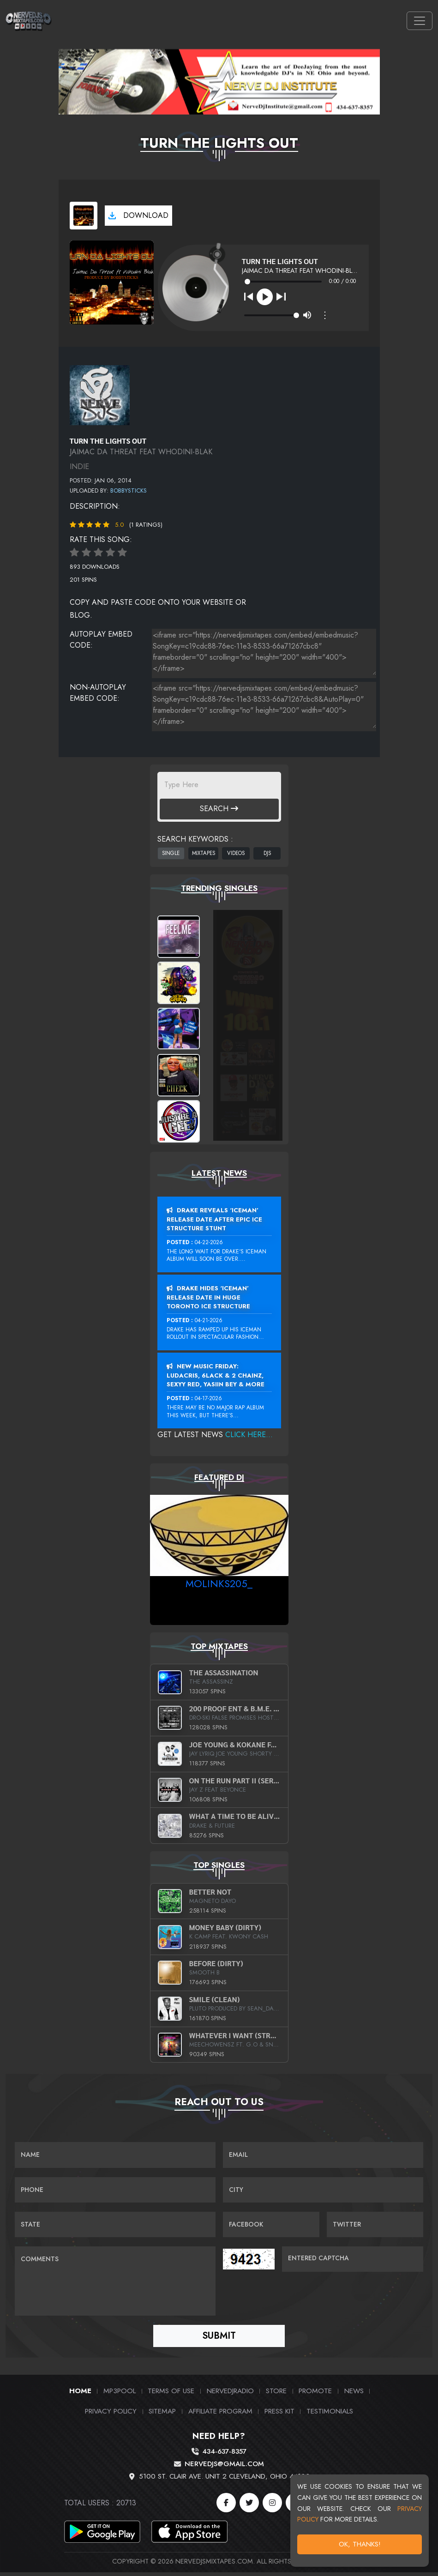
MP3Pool (119, 2394)
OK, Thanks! (360, 2544)
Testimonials (329, 2415)
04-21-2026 (208, 1320)
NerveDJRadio (230, 2394)
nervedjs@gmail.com (224, 2468)
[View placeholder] (100, 394)
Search (219, 808)
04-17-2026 (208, 1398)
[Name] (115, 2155)
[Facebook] (226, 2506)
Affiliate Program (220, 2415)
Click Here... (249, 1434)
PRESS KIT (279, 2415)
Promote (315, 2394)
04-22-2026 (209, 1242)
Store (276, 2394)
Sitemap (162, 2415)
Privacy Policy (111, 2415)
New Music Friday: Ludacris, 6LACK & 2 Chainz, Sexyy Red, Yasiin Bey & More (215, 1375)
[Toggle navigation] (419, 21)
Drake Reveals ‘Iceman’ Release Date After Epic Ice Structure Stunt (214, 1219)
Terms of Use (171, 2394)
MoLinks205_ (219, 1583)
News (354, 2394)
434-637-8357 (224, 2456)
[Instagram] (272, 2506)
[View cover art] (83, 215)
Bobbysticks (128, 490)
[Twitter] (249, 2506)
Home (80, 2394)
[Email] (323, 2155)
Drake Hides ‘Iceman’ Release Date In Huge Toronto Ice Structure (208, 1297)
